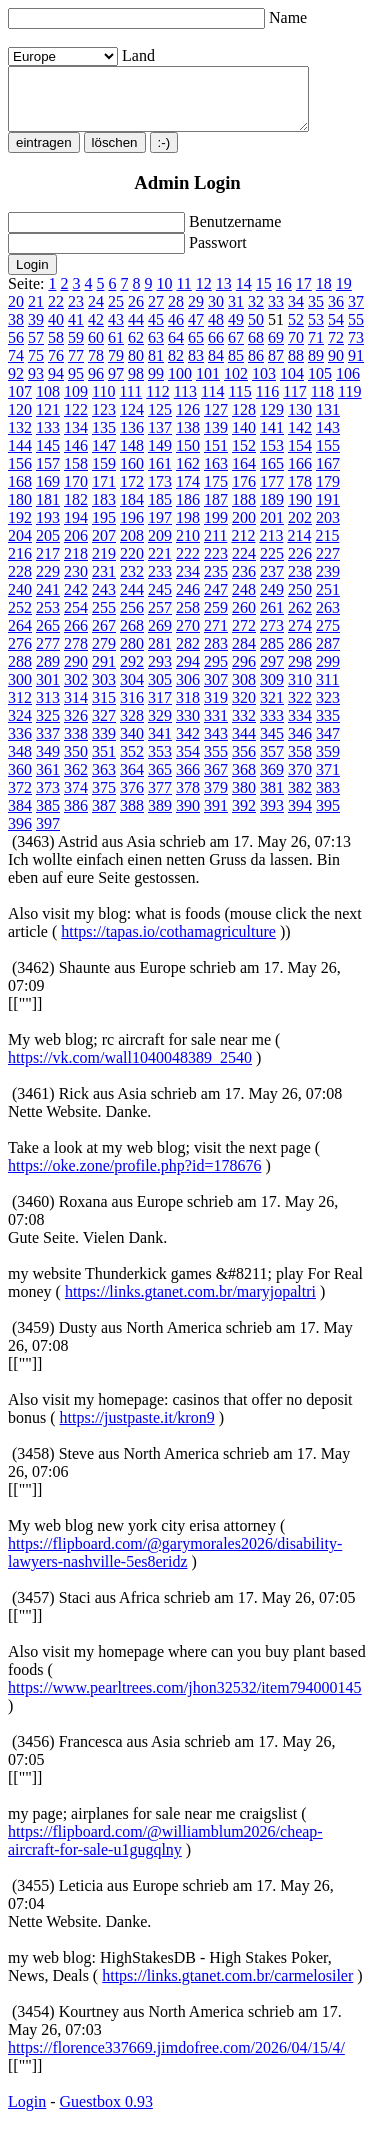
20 (16, 313)
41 (76, 331)
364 (132, 781)
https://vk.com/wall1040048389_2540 (130, 1069)
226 (300, 565)
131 (328, 421)
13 (224, 295)
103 (264, 385)
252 (20, 619)
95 (76, 385)
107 (20, 403)
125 (160, 421)
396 (20, 835)
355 (216, 763)
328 (132, 727)
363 (104, 781)
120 (20, 421)
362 (76, 781)
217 (48, 565)
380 (244, 799)
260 (244, 619)
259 (216, 619)
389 (160, 817)
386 (76, 817)
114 (212, 403)
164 (244, 475)
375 (104, 799)
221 (160, 565)
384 (20, 817)
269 (160, 637)
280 (132, 655)
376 (132, 799)
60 (96, 349)
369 (272, 781)
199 (216, 529)
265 (48, 637)
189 (272, 511)
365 (160, 781)
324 (20, 727)
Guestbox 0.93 (106, 2113)
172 (132, 493)
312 (20, 709)
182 (76, 511)
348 (20, 763)
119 (349, 403)
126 (188, 421)
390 (188, 817)
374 (76, 799)
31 (236, 313)
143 (328, 439)
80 (136, 367)
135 (104, 439)
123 (104, 421)
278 (76, 655)
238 (300, 583)
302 (76, 691)
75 (36, 367)
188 (244, 511)
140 (244, 439)
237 (272, 583)
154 (300, 457)
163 (216, 475)
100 (180, 385)
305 (160, 691)
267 (104, 637)
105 (320, 385)
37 (356, 313)
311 (327, 691)
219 (104, 565)
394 (300, 817)
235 (216, 583)
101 (208, 385)
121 (48, 421)
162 (188, 475)
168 (20, 493)
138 (188, 439)
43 (116, 331)
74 (16, 367)
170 (76, 493)
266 (76, 637)
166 (300, 475)
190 (300, 511)
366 (188, 781)
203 (328, 529)
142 (300, 439)
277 (48, 655)
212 (243, 547)
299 (328, 673)
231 (104, 583)
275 (328, 637)
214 (299, 547)
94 (56, 385)
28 (176, 313)
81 (156, 367)
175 (216, 493)
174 (188, 493)
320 (244, 709)
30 (216, 313)
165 (272, 475)
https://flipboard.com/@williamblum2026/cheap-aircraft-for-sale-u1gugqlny (165, 1852)
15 (264, 295)
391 (216, 817)
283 (216, 655)
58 (56, 349)
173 (160, 493)
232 (132, 583)
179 (328, 493)
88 (296, 367)
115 (239, 403)
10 (164, 295)
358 (300, 763)
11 (183, 295)
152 (244, 457)
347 (328, 745)
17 (304, 295)
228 (20, 583)
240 (20, 601)
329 (160, 727)
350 (76, 763)
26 (136, 313)
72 (336, 349)
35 (316, 313)
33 (276, 313)
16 (284, 295)
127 (216, 421)
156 (20, 475)
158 (76, 475)
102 (236, 385)
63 (156, 349)
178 (300, 493)
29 (196, 313)
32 (256, 313)
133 (48, 439)
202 (300, 529)
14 (244, 295)
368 (244, 781)
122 (76, 421)
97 (116, 385)
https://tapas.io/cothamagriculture (168, 943)
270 (188, 637)
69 (276, 349)
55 (356, 331)
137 (160, 439)
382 (300, 799)
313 (48, 709)
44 (136, 331)
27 (156, 313)
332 (244, 727)
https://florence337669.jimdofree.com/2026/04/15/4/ (176, 2059)
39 (36, 331)
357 (272, 763)
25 (116, 313)
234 (188, 583)
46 (176, 331)
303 (104, 691)
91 (356, 367)
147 (104, 457)
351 (104, 763)
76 (56, 367)
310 (300, 691)
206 (76, 547)
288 (20, 673)
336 (20, 745)
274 (300, 637)
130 (300, 421)
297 (272, 673)
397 (48, 835)
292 (132, 673)
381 (272, 799)
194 (76, 529)
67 (236, 349)
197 (160, 529)
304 (132, 691)
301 (48, 691)
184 (132, 511)
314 (76, 709)
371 (328, 781)
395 (328, 817)
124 (132, 421)
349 (48, 763)
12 (204, 295)
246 (188, 601)
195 (104, 529)
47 (196, 331)
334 (300, 727)
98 (136, 385)
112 (157, 403)
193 (48, 529)
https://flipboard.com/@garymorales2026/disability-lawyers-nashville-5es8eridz (175, 1564)
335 (328, 727)
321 (272, 709)
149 (160, 457)
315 (104, 709)
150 (188, 457)
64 (176, 349)
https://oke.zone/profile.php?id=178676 (134, 1177)
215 (327, 547)
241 (48, 601)
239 (328, 583)
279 (104, 655)
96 (96, 385)
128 (244, 421)
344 (244, 745)
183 (104, 511)
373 (48, 799)
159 (104, 475)
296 (244, 673)
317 (160, 709)
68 (256, 349)
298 (300, 673)
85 (236, 367)
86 (256, 367)
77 (76, 367)
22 (56, 313)
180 (20, 511)
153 (272, 457)
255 (104, 619)
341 (160, 745)
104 (292, 385)
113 (185, 403)
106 (348, 385)
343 (216, 745)
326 (76, 727)
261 (272, 619)
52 (296, 331)
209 (160, 547)
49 (236, 331)
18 (324, 295)
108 (48, 403)
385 (48, 817)
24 (96, 313)
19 (344, 295)
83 (196, 367)
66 (216, 349)
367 (216, 781)
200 (244, 529)
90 (336, 367)
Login (27, 2113)
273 (272, 637)
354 (188, 763)
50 (256, 331)
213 (271, 547)
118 (322, 403)
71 (316, 349)
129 (272, 421)
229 (48, 583)
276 (20, 655)
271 (216, 637)
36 (336, 313)
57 (36, 349)
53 (316, 331)
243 (104, 601)
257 (160, 619)
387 (104, 817)
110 (103, 403)
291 (104, 673)
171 (104, 493)
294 (188, 673)
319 (216, 709)
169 (48, 493)
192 (20, 529)
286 (300, 655)
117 (294, 403)
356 (244, 763)
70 (296, 349)
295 (216, 673)
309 (272, 691)
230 (76, 583)
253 (48, 619)
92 (16, 385)
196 (132, 529)
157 (48, 475)
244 (132, 601)
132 (20, 439)
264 (20, 637)
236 (244, 583)
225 (272, 565)
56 (16, 349)
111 (130, 403)
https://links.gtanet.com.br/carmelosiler (227, 1987)
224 (244, 565)
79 (116, 367)
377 (160, 799)
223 (216, 565)
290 (76, 673)
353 (160, 763)
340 (132, 745)
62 (136, 349)
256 (132, 619)
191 (328, 511)
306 (188, 691)
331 (216, 727)
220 (132, 565)
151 (216, 457)
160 (132, 475)
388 (132, 817)
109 (76, 403)
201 (272, 529)
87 (276, 367)
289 (48, 673)
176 (244, 493)
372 (20, 799)
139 (216, 439)
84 (216, 367)
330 (188, 727)
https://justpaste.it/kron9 (137, 1429)
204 (20, 547)
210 (188, 547)
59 (76, 349)
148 (132, 457)
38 (16, 331)
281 (160, 655)
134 (76, 439)
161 (160, 475)
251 (328, 601)
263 (328, 619)
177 (272, 493)
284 (244, 655)
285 (272, 655)
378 (188, 799)
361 (48, 781)
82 (176, 367)
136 (132, 439)
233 (160, 583)
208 (132, 547)
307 (216, 691)
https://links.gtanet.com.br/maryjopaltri (190, 1303)
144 (20, 457)
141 (272, 439)
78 (96, 367)
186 (188, 511)
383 (328, 799)
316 (132, 709)
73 (356, 349)
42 (96, 331)
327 (104, 727)
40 (56, 331)
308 (244, 691)
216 (20, 565)
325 (48, 727)
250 (300, 601)
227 (328, 565)
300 (20, 691)
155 (328, 457)
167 (328, 475)
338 (76, 745)
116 (267, 403)
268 (132, 637)
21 (36, 313)
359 (328, 763)
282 (188, 655)
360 (20, 781)
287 (328, 655)
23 (76, 313)
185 (160, 511)
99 (156, 385)
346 (300, 745)
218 (76, 565)
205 (48, 547)
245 (160, 601)
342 (188, 745)
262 (300, 619)
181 (48, 511)
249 (272, 601)
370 (300, 781)
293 (160, 673)
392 (244, 817)
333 (272, 727)
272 (244, 637)
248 (244, 601)
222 (188, 565)
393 (272, 817)
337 (48, 745)
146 (76, 457)
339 (104, 745)
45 (156, 331)
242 (76, 601)
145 (48, 457)
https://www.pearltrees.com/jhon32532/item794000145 (185, 1699)
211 (215, 547)
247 (216, 601)
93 (36, 385)
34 (296, 313)
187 (216, 511)
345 (272, 745)
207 (104, 547)
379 (216, 799)
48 (216, 331)
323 (328, 709)
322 (300, 709)
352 (132, 763)
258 (188, 619)
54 (336, 331)
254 (76, 619)
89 (316, 367)
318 (188, 709)
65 (196, 349)
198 (188, 529)
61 (116, 349)
